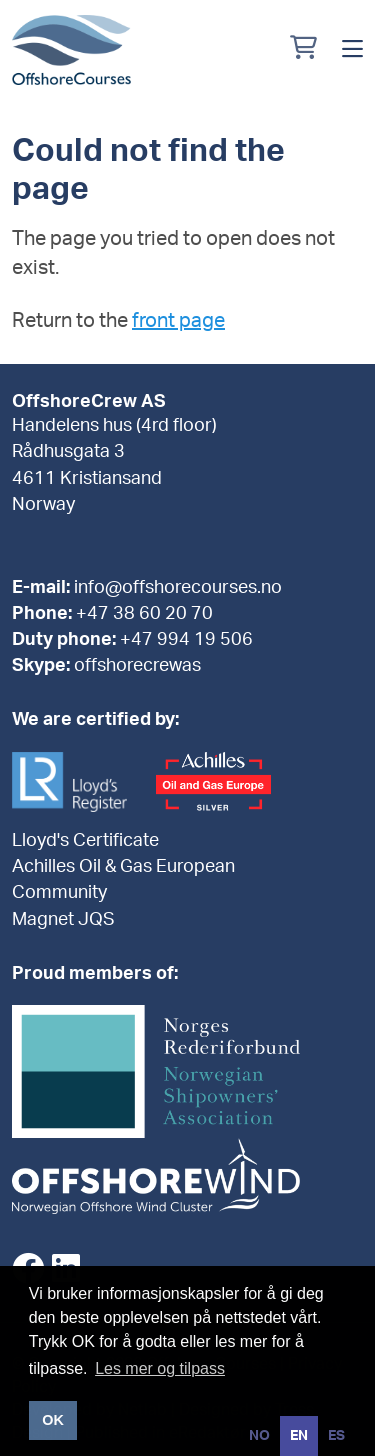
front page (178, 321)
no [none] (259, 1436)
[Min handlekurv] (303, 49)
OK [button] (53, 1420)
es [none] (336, 1436)
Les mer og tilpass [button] (160, 1368)
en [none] (299, 1436)
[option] (259, 1436)
